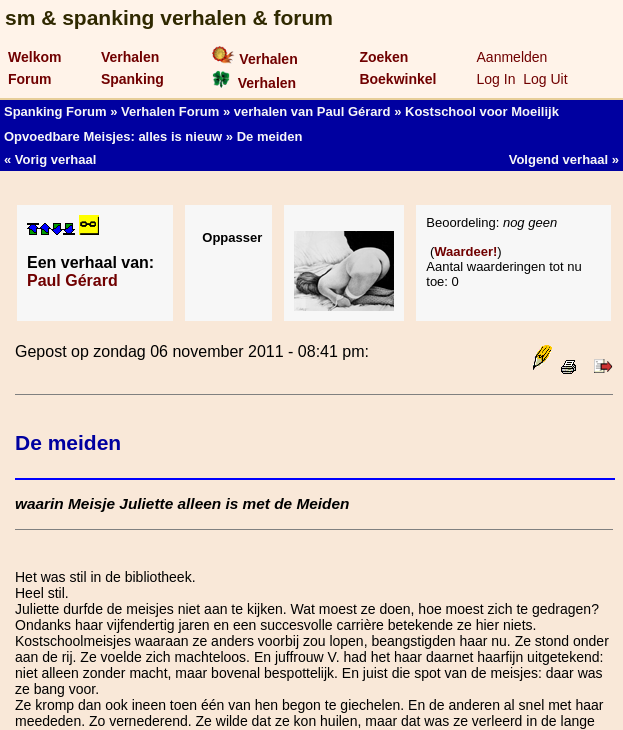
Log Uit (545, 79)
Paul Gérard (72, 280)
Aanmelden (512, 57)
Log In (496, 79)
